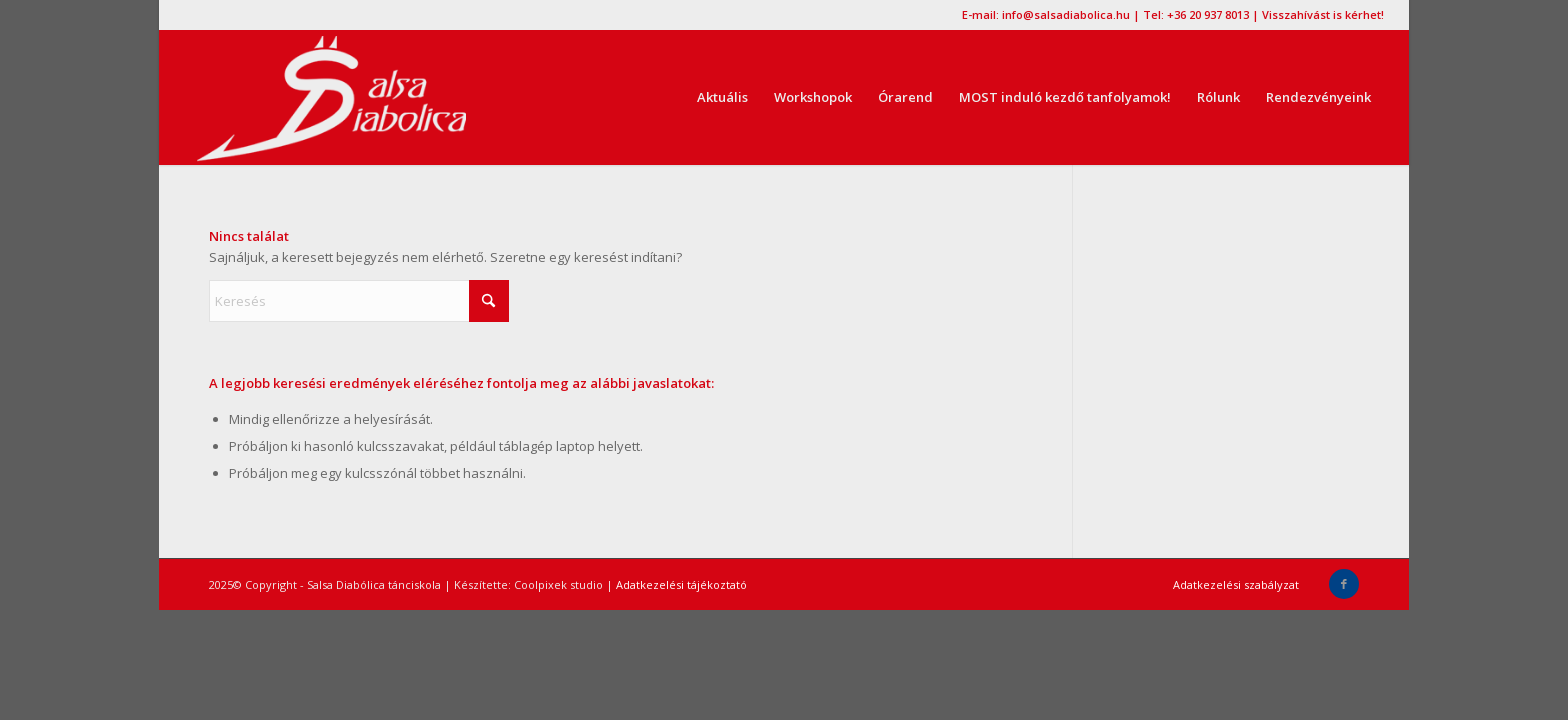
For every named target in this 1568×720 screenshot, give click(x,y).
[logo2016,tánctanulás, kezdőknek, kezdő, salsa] (331, 97)
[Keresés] (359, 301)
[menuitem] (722, 97)
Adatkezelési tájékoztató (681, 584)
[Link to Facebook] (1344, 584)
